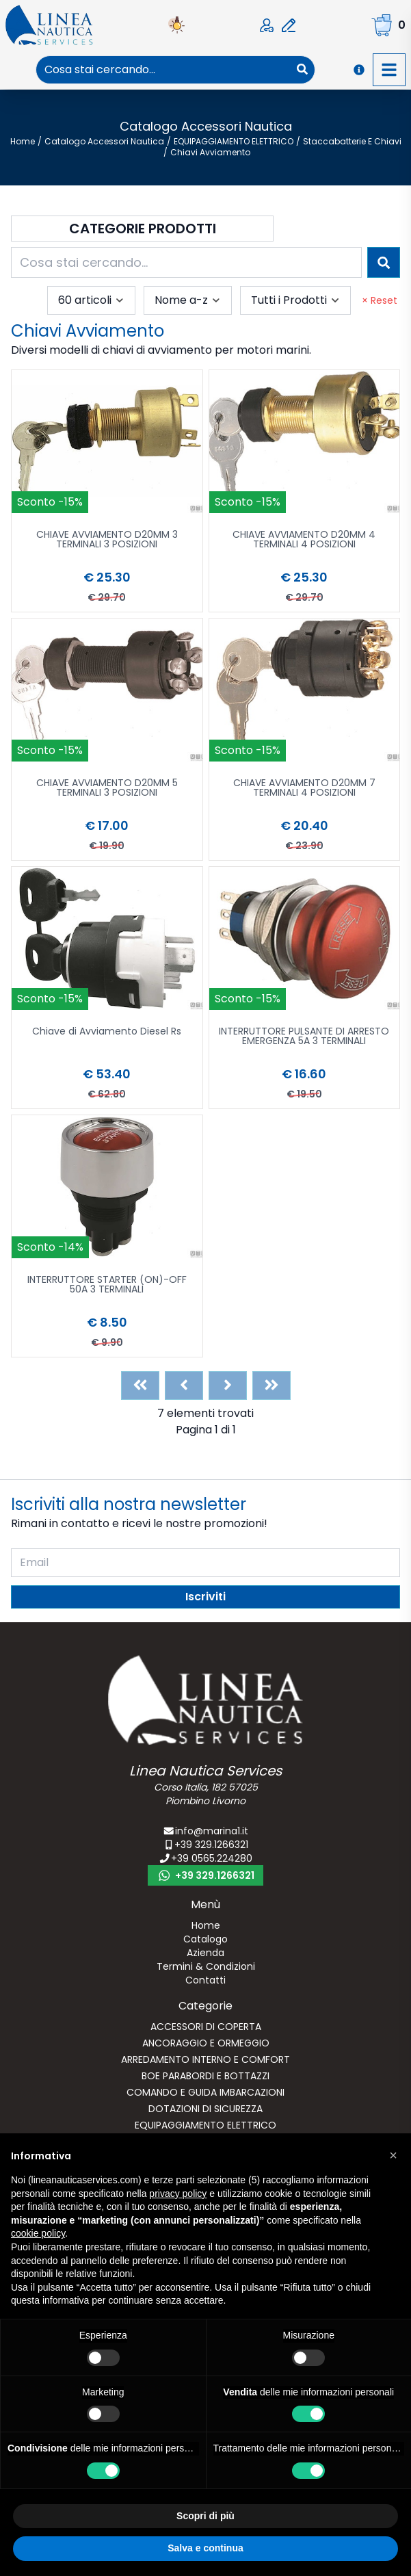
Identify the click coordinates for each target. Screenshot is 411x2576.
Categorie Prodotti (142, 228)
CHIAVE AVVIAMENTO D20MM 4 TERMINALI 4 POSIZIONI (304, 540)
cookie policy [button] (38, 2233)
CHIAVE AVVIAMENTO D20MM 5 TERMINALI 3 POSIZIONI (107, 788)
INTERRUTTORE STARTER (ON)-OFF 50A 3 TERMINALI (107, 1285)
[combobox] (163, 69)
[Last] (271, 1385)
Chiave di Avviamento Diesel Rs (106, 1032)
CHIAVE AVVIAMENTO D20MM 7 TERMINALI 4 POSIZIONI (304, 788)
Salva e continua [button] (205, 2547)
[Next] (228, 1385)
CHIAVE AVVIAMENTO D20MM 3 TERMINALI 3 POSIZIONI (107, 540)
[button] (393, 2155)
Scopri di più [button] (205, 2515)
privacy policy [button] (178, 2193)
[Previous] (184, 1385)
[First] (140, 1385)
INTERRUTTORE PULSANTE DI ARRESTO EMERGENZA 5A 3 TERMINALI (304, 1037)
